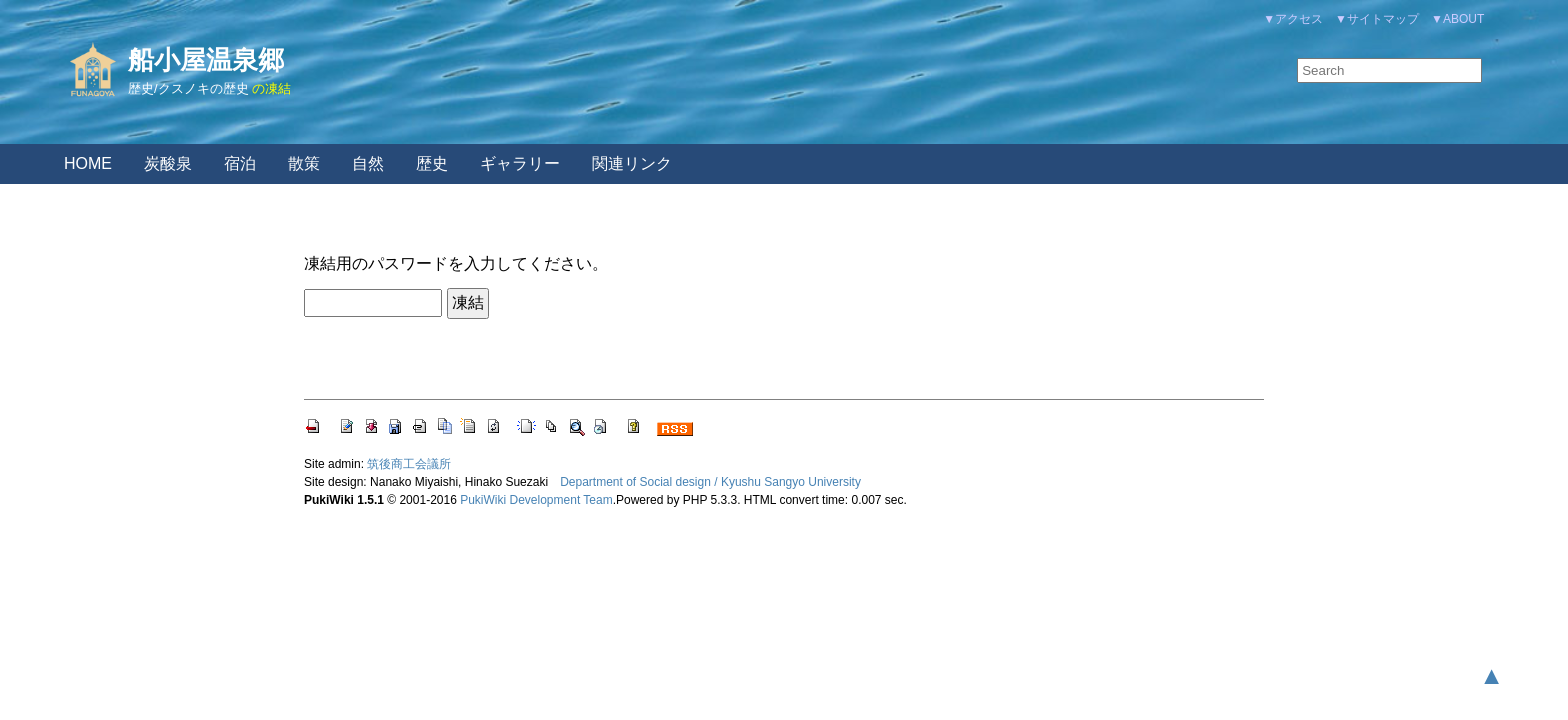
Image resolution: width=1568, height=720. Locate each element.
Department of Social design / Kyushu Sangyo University (710, 482)
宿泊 (240, 163)
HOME (88, 163)
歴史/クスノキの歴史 (188, 88)
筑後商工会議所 (409, 464)
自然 (368, 163)
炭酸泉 (168, 163)
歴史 (432, 163)
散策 (304, 163)
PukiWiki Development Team (536, 500)
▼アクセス (1293, 19)
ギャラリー (520, 163)
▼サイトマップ (1377, 19)
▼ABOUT (1457, 19)
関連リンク (632, 163)
